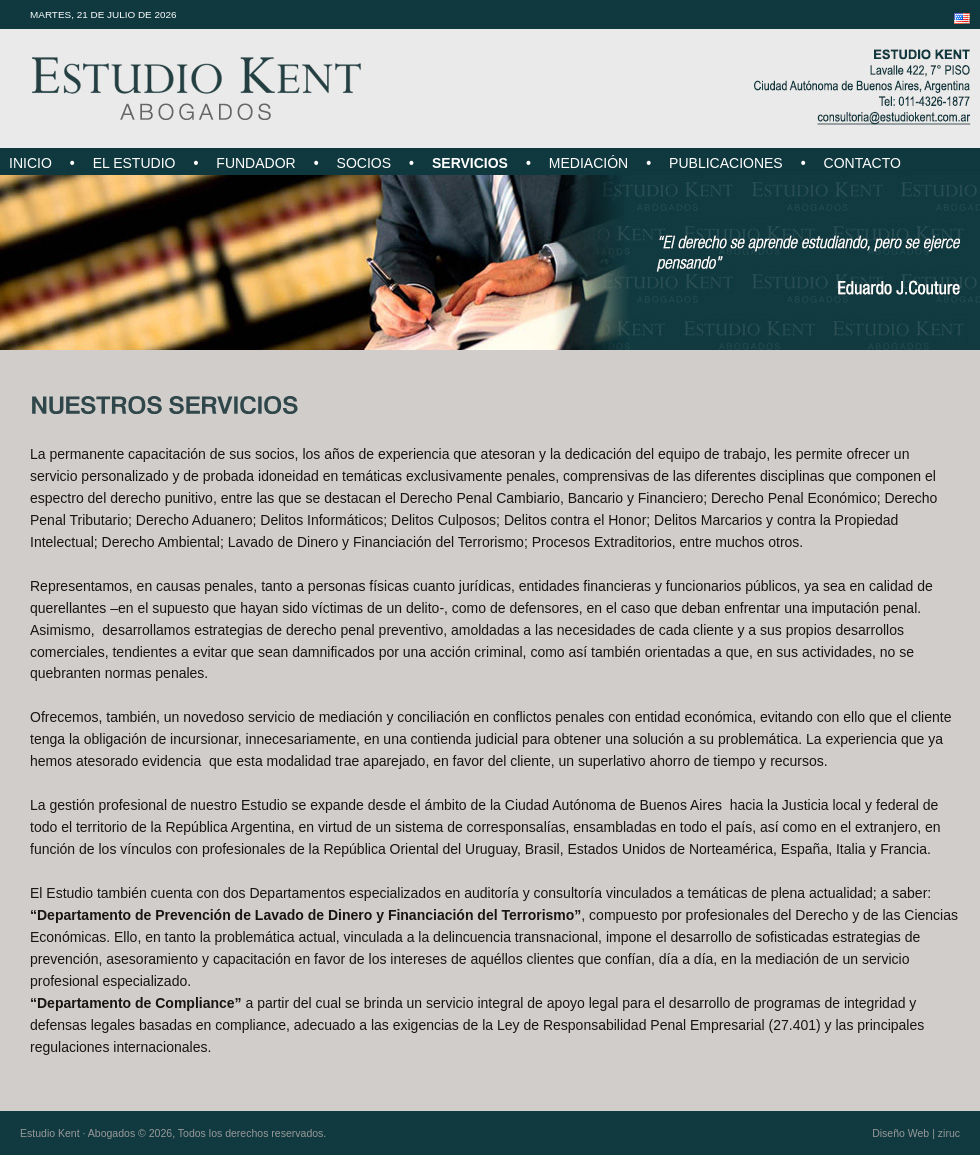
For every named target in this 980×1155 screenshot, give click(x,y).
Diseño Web (900, 1133)
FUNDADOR (255, 163)
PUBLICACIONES (726, 163)
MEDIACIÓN (588, 163)
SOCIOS (364, 163)
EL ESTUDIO (134, 163)
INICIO (30, 163)
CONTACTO (862, 163)
